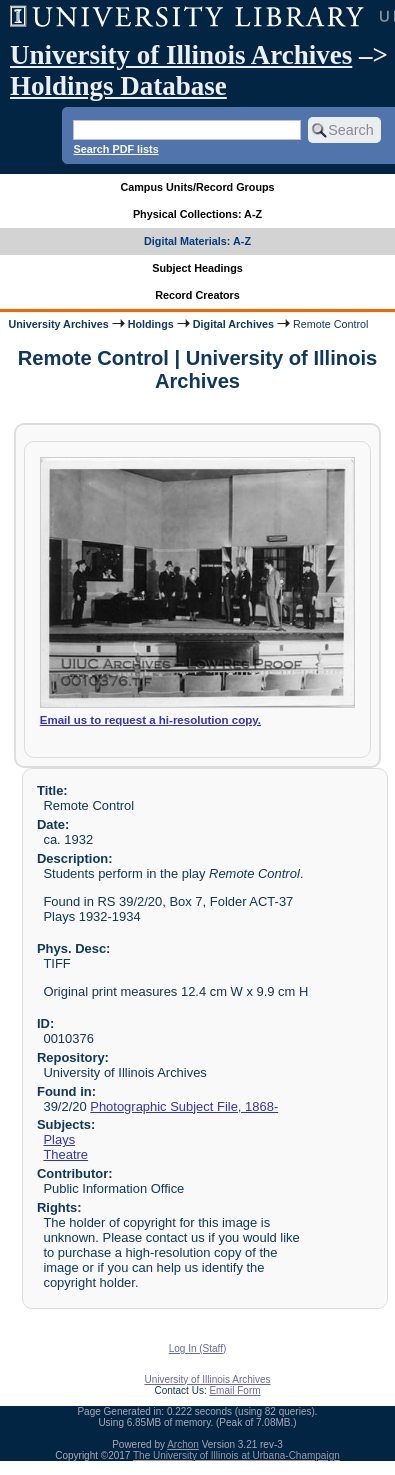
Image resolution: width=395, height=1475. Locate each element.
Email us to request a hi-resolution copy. (150, 720)
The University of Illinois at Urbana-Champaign (236, 1455)
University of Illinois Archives (181, 55)
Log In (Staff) (198, 1348)
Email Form (234, 1390)
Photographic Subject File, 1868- (184, 1106)
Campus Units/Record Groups (197, 187)
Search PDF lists (115, 149)
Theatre (65, 1154)
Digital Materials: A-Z (197, 241)
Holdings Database (118, 86)
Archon (183, 1444)
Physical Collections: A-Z (197, 214)
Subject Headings (197, 268)
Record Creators (197, 295)
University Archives (58, 324)
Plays (59, 1139)
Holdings (151, 324)
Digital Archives (233, 324)
